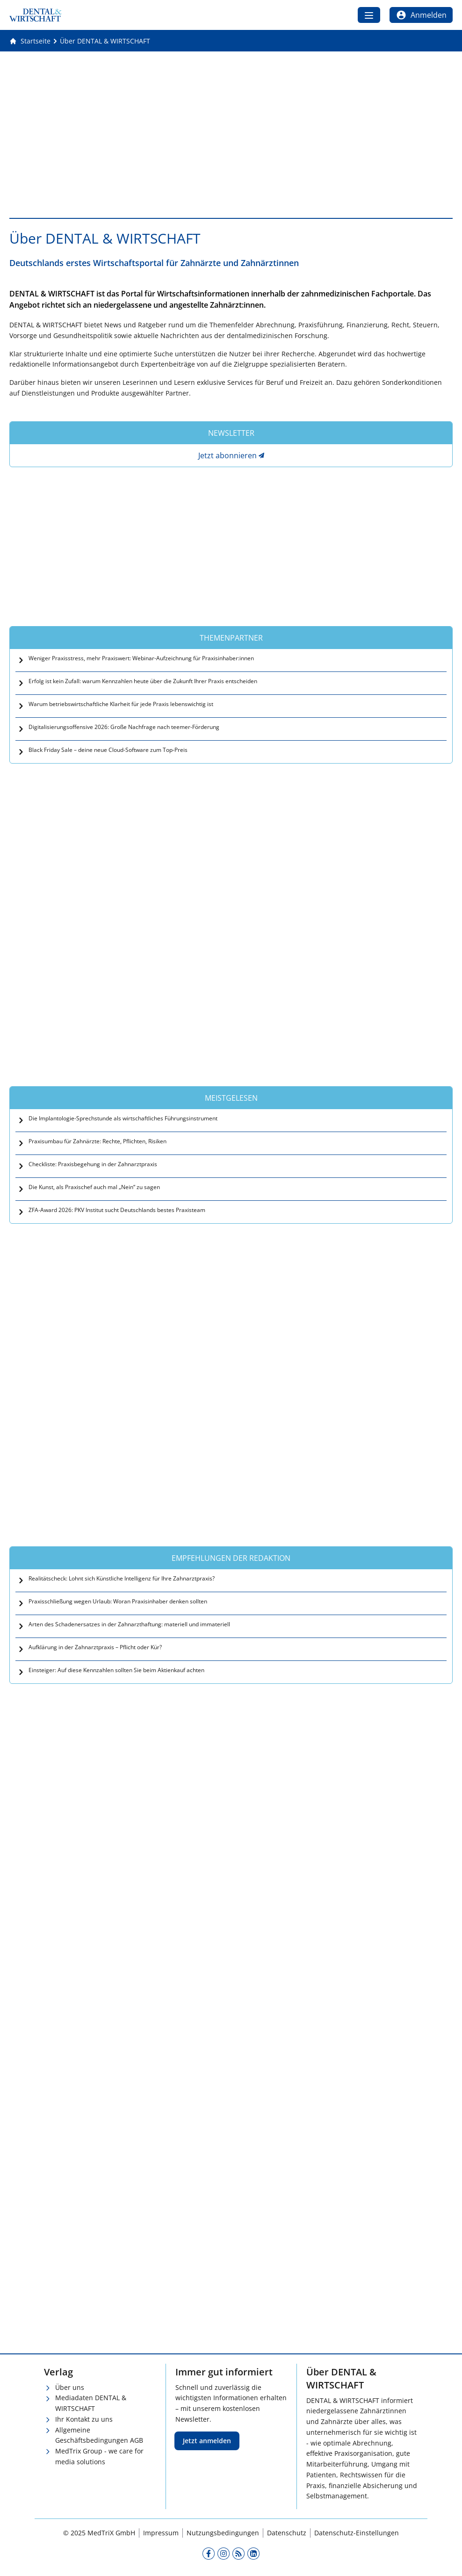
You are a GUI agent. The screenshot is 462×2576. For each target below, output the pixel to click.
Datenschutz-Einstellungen (356, 2532)
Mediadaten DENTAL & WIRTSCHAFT (90, 2403)
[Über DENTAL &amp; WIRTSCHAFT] (105, 41)
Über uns (69, 2387)
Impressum (161, 2532)
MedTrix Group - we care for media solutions (99, 2456)
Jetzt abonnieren (227, 455)
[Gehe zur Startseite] (30, 41)
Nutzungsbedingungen (223, 2532)
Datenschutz (286, 2532)
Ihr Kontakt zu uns (84, 2419)
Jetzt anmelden (207, 2440)
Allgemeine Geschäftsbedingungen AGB (99, 2435)
